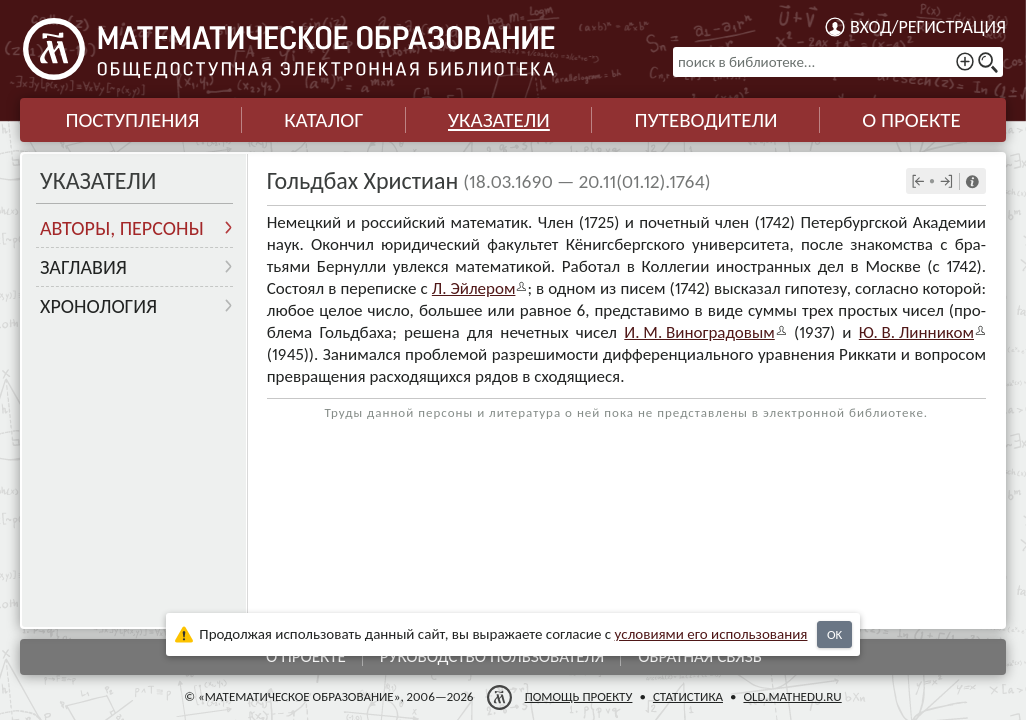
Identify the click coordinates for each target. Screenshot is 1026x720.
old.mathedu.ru (792, 696)
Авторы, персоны (122, 228)
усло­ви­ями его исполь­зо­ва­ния (711, 634)
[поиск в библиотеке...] (838, 62)
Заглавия (83, 267)
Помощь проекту (579, 696)
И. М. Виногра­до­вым (699, 332)
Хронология (98, 306)
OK (834, 634)
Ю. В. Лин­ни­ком (916, 332)
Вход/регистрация (928, 27)
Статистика (688, 696)
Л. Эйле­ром (474, 288)
